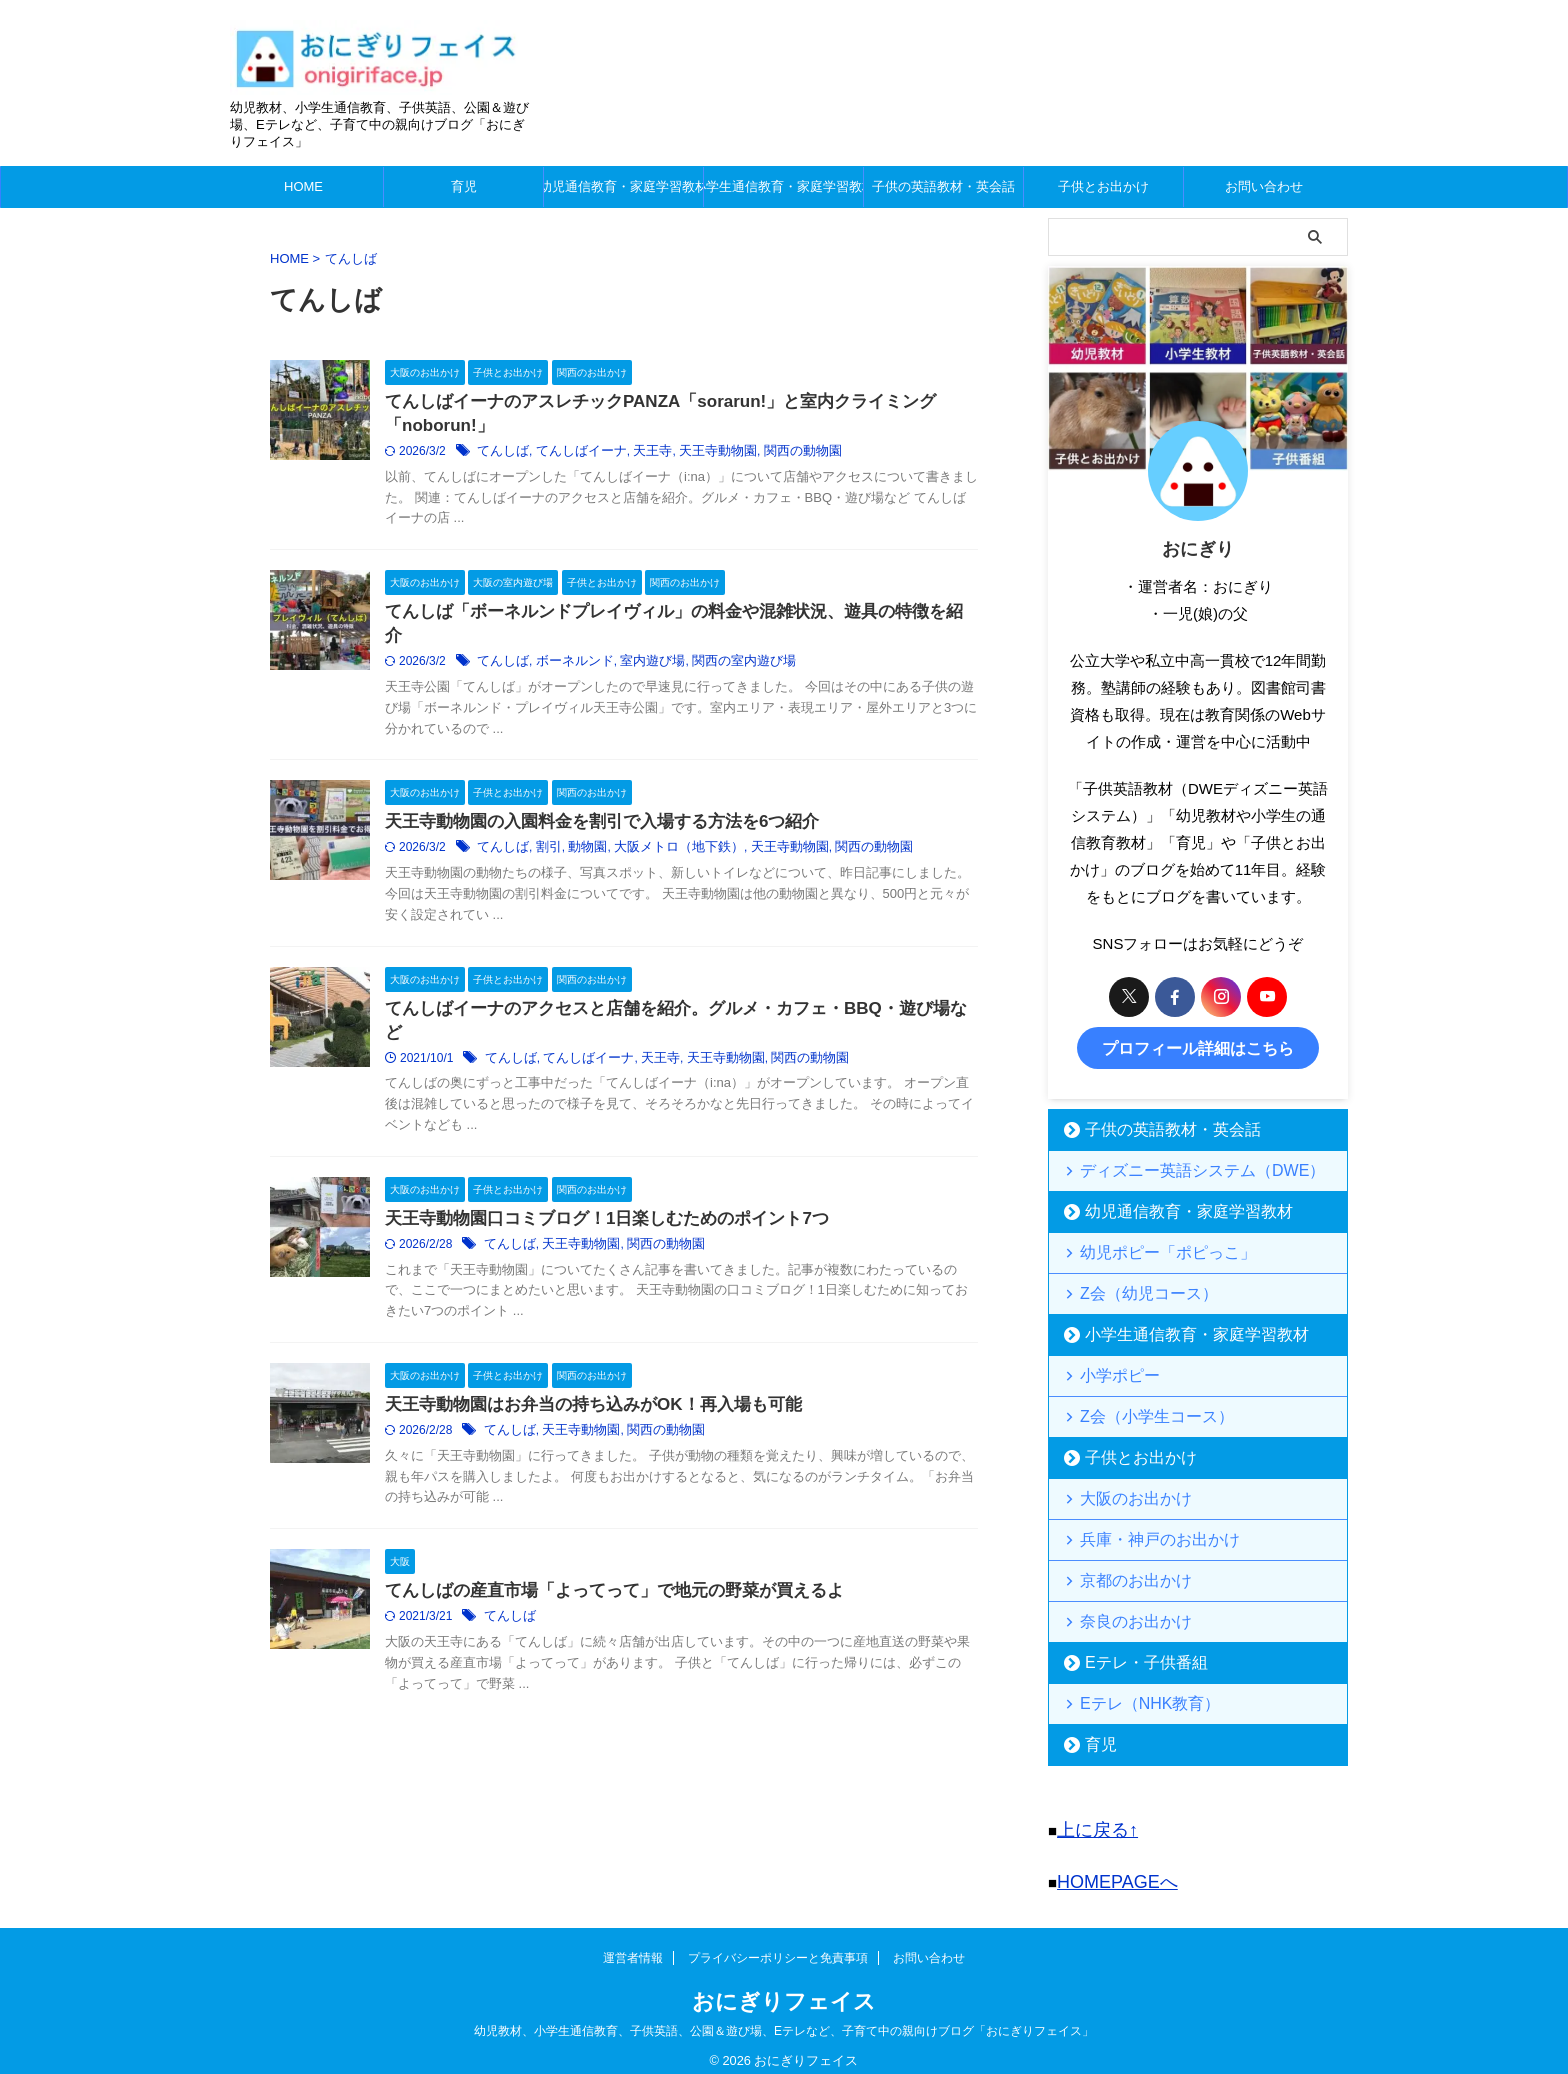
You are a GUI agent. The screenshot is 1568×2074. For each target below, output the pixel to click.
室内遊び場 (690, 669)
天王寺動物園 (751, 455)
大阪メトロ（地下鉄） (715, 857)
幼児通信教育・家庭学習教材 (623, 186)
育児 (464, 186)
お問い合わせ (1264, 186)
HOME (303, 186)
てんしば (551, 455)
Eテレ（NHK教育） (1135, 1698)
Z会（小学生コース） (1140, 1411)
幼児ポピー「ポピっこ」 (1149, 1247)
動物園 (630, 857)
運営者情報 (633, 1943)
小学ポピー (1110, 1370)
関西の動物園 (830, 455)
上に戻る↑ (1091, 1822)
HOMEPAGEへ (1107, 1869)
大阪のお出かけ (1123, 1493)
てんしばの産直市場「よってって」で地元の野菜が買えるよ (651, 1616)
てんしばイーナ (624, 455)
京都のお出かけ (1123, 1575)
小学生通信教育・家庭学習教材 (783, 186)
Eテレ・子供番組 (1132, 1657)
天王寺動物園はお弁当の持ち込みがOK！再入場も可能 (631, 1425)
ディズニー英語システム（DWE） (1177, 1165)
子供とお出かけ (1103, 186)
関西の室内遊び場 (775, 669)
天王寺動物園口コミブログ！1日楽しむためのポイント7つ (644, 1234)
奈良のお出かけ (1123, 1616)
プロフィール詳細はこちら (1198, 1045)
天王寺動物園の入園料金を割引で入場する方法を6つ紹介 (639, 830)
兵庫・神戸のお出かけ (1143, 1534)
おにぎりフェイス (784, 1986)
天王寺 (690, 455)
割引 (594, 857)
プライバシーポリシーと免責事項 (778, 1943)
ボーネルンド (618, 669)
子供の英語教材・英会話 (943, 186)
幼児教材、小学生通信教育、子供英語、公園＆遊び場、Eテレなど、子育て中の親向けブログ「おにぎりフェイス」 (784, 2016)
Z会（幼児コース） (1134, 1288)
